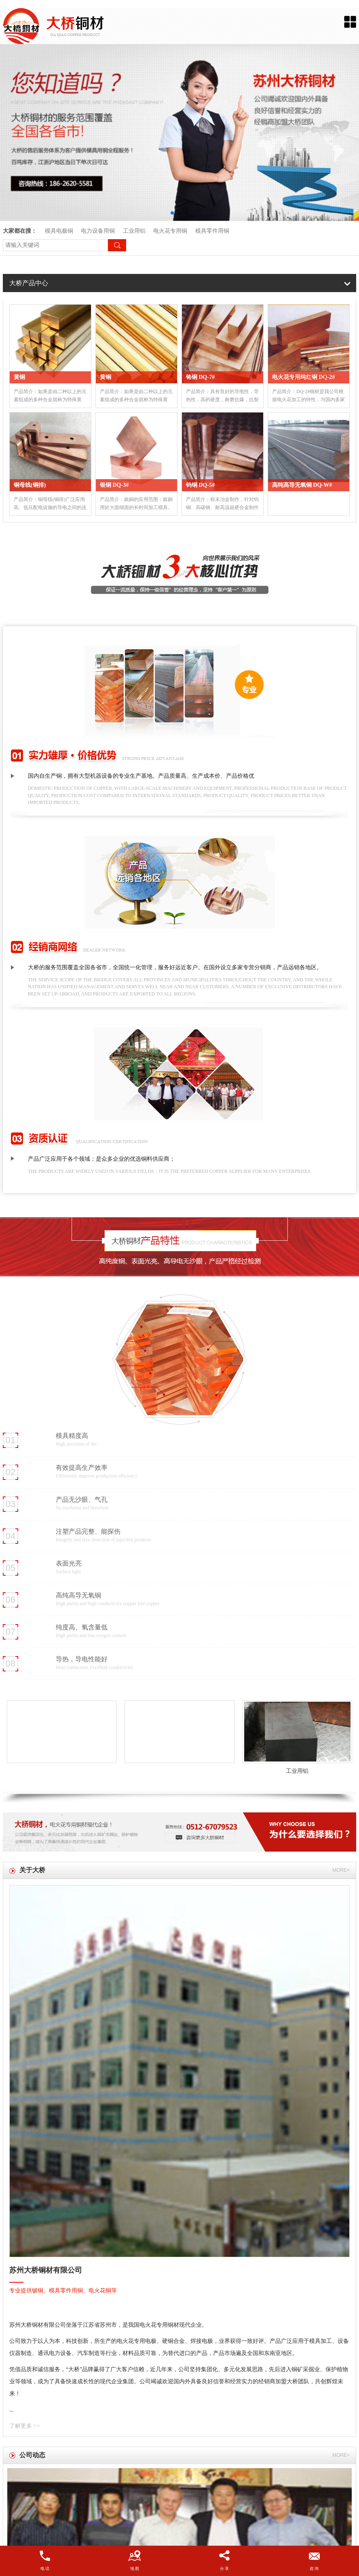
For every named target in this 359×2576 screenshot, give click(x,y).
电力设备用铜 (98, 231)
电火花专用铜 (170, 231)
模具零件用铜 (212, 231)
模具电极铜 (59, 231)
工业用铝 (135, 231)
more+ (341, 1870)
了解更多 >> (24, 2426)
